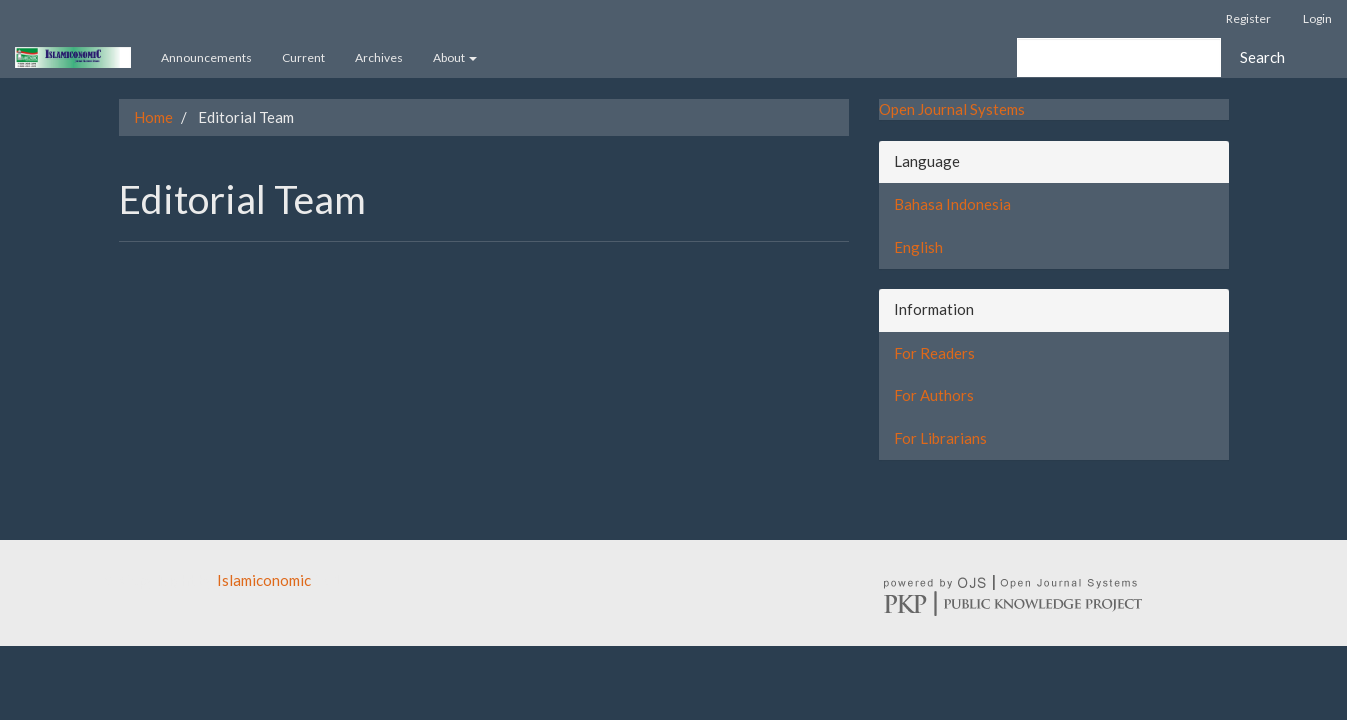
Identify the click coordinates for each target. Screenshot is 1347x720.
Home (153, 117)
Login (1317, 18)
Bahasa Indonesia (952, 204)
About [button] (455, 57)
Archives (379, 57)
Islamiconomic (264, 580)
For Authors (934, 395)
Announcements (206, 57)
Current (303, 57)
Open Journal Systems (952, 109)
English (918, 247)
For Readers (934, 353)
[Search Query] (1119, 57)
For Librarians (940, 438)
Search (1262, 57)
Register (1248, 18)
